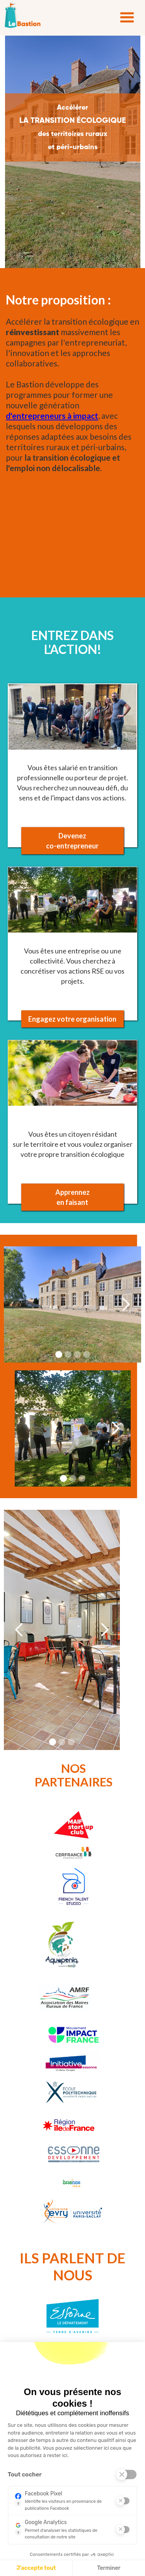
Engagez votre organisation (72, 1019)
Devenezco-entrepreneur (72, 840)
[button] (127, 18)
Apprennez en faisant (72, 1197)
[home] (22, 15)
